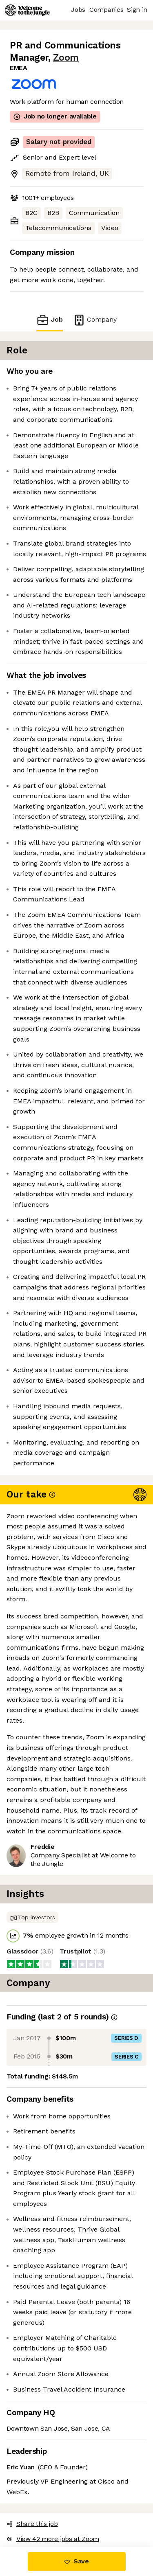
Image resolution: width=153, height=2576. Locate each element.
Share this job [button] (32, 2524)
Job (49, 320)
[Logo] (27, 10)
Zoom (66, 57)
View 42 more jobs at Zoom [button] (53, 2539)
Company (95, 320)
